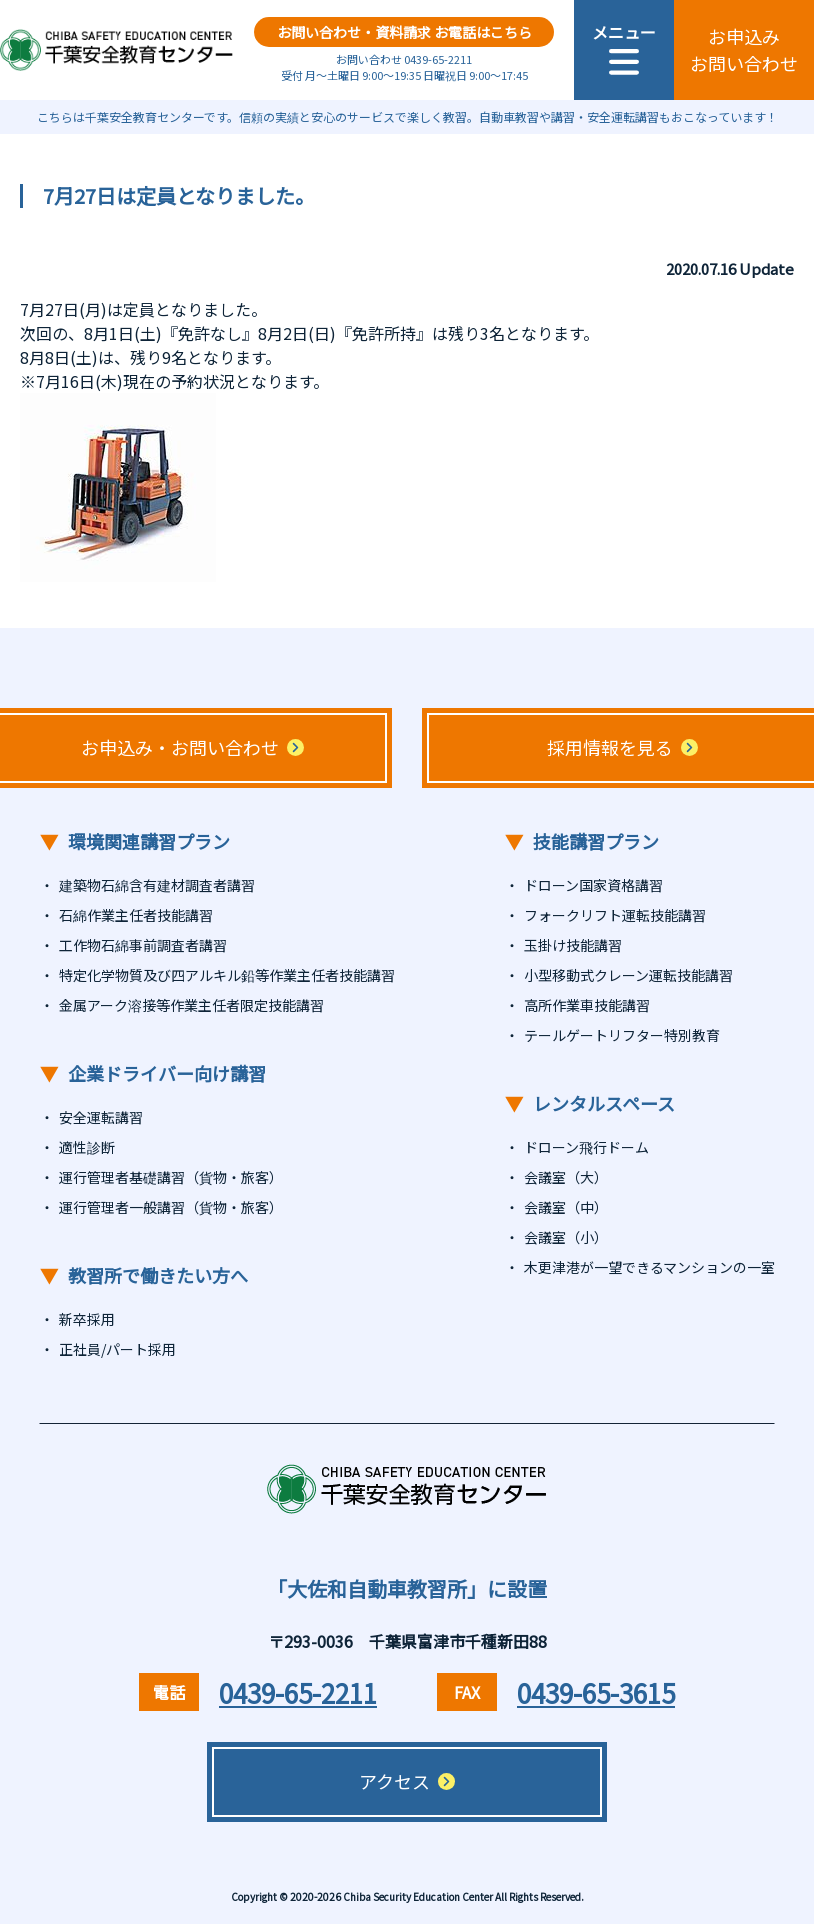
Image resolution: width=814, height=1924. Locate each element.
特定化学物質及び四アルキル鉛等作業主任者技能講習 (227, 975)
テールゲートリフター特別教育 (622, 1035)
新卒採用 (87, 1319)
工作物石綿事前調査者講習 (143, 945)
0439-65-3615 (596, 1692)
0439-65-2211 (298, 1692)
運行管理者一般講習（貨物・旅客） (171, 1207)
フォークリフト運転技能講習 (615, 915)
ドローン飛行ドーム (586, 1147)
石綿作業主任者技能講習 (136, 915)
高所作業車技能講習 (587, 1005)
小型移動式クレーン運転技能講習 (628, 975)
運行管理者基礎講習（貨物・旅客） (171, 1177)
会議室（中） (566, 1207)
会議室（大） (566, 1177)
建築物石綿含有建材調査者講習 (157, 885)
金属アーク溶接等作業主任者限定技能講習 (191, 1005)
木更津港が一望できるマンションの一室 (649, 1267)
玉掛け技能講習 (573, 945)
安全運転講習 (101, 1117)
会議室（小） (566, 1237)
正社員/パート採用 (117, 1349)
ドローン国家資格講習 (593, 885)
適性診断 (87, 1147)
